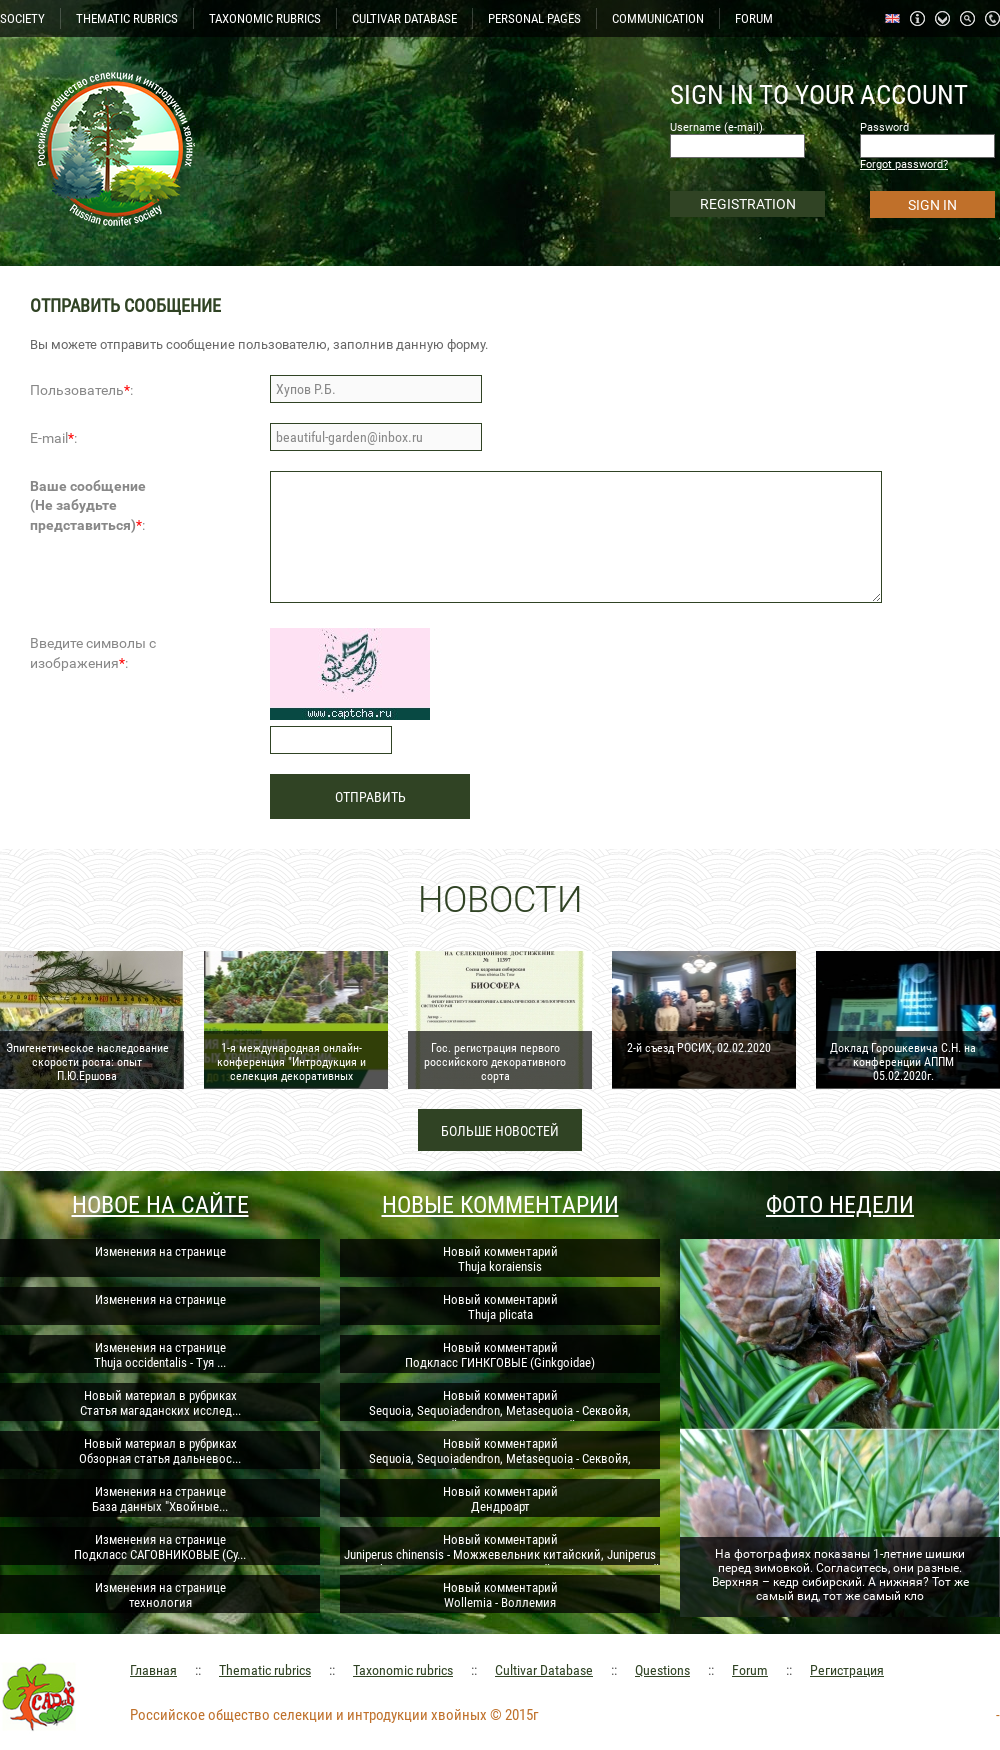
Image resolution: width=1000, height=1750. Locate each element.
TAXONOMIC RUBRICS (265, 18)
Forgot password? (904, 164)
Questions (662, 1670)
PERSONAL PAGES (534, 18)
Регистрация (847, 1670)
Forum (750, 1670)
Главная (153, 1670)
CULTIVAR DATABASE (404, 18)
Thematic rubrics (265, 1670)
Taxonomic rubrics (403, 1670)
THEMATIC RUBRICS (127, 18)
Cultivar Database (544, 1670)
